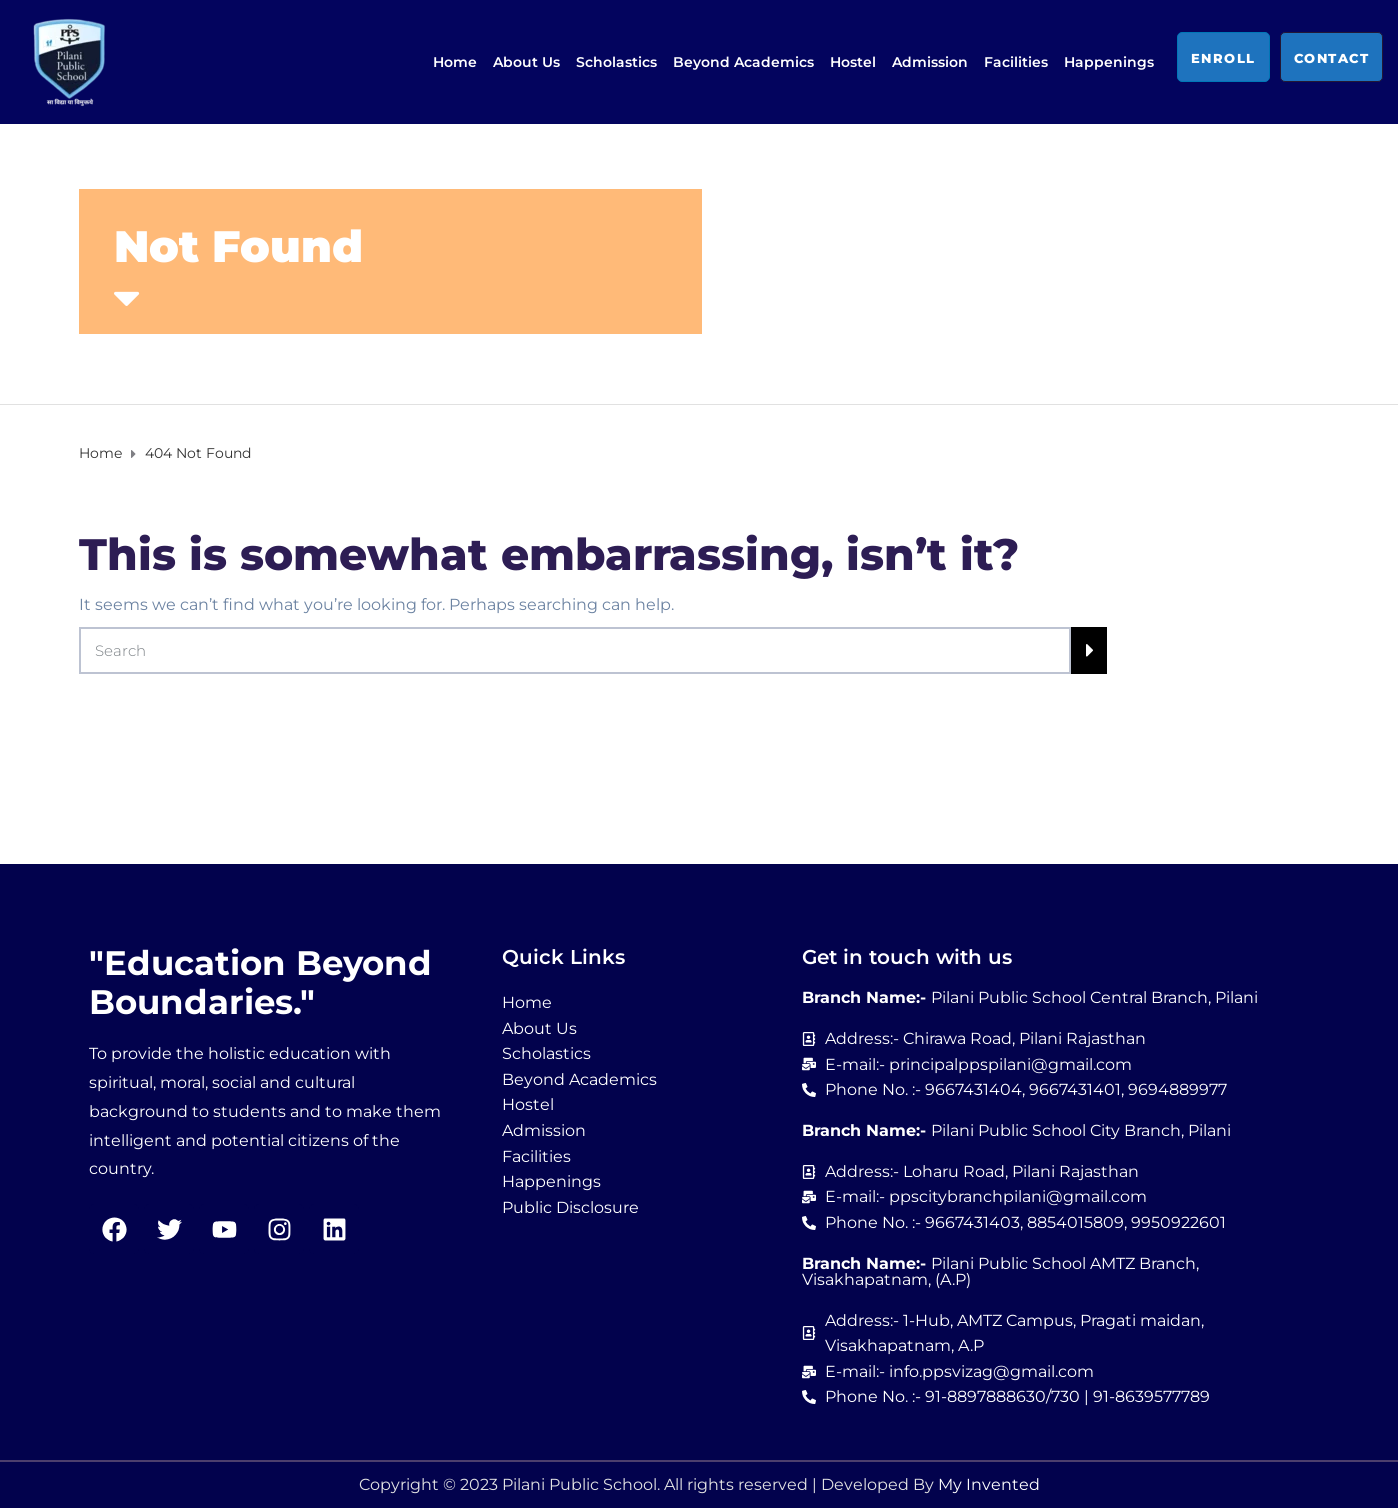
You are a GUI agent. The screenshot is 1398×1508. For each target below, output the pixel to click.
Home (455, 62)
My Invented (989, 1484)
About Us (526, 62)
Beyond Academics (743, 62)
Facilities (1016, 62)
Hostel (853, 62)
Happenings (1109, 62)
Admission (930, 62)
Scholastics (616, 62)
